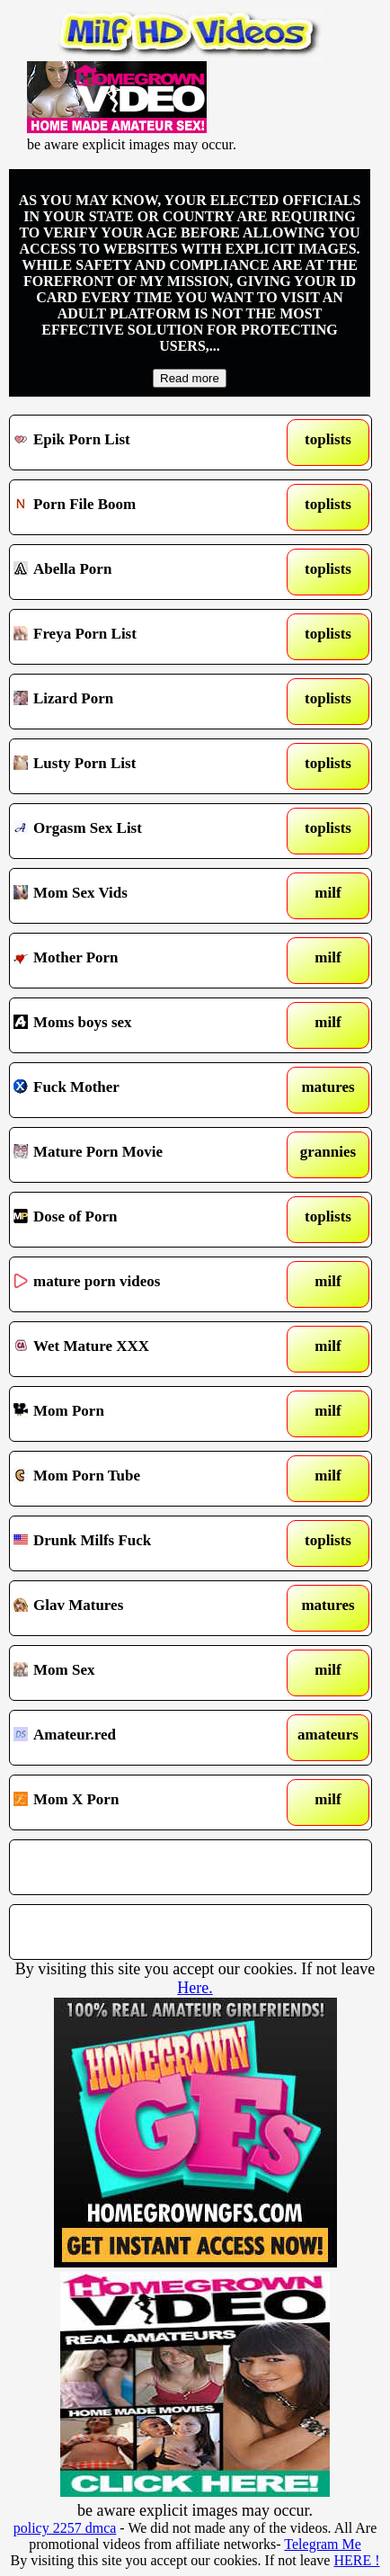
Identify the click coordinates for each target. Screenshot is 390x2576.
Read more (189, 378)
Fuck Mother (143, 1090)
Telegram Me (322, 2544)
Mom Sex (143, 1673)
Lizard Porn (143, 701)
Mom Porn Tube (143, 1478)
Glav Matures (143, 1608)
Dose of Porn (143, 1219)
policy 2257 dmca (65, 2528)
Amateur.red (143, 1737)
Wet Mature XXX (143, 1349)
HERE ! (356, 2560)
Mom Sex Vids (143, 895)
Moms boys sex (143, 1025)
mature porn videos (143, 1284)
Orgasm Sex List (143, 831)
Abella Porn (143, 572)
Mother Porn (143, 960)
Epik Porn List (143, 442)
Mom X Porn (143, 1802)
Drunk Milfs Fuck (143, 1543)
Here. (194, 1988)
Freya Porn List (143, 636)
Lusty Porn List (143, 766)
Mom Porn (143, 1414)
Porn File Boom (143, 507)
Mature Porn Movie (143, 1154)
